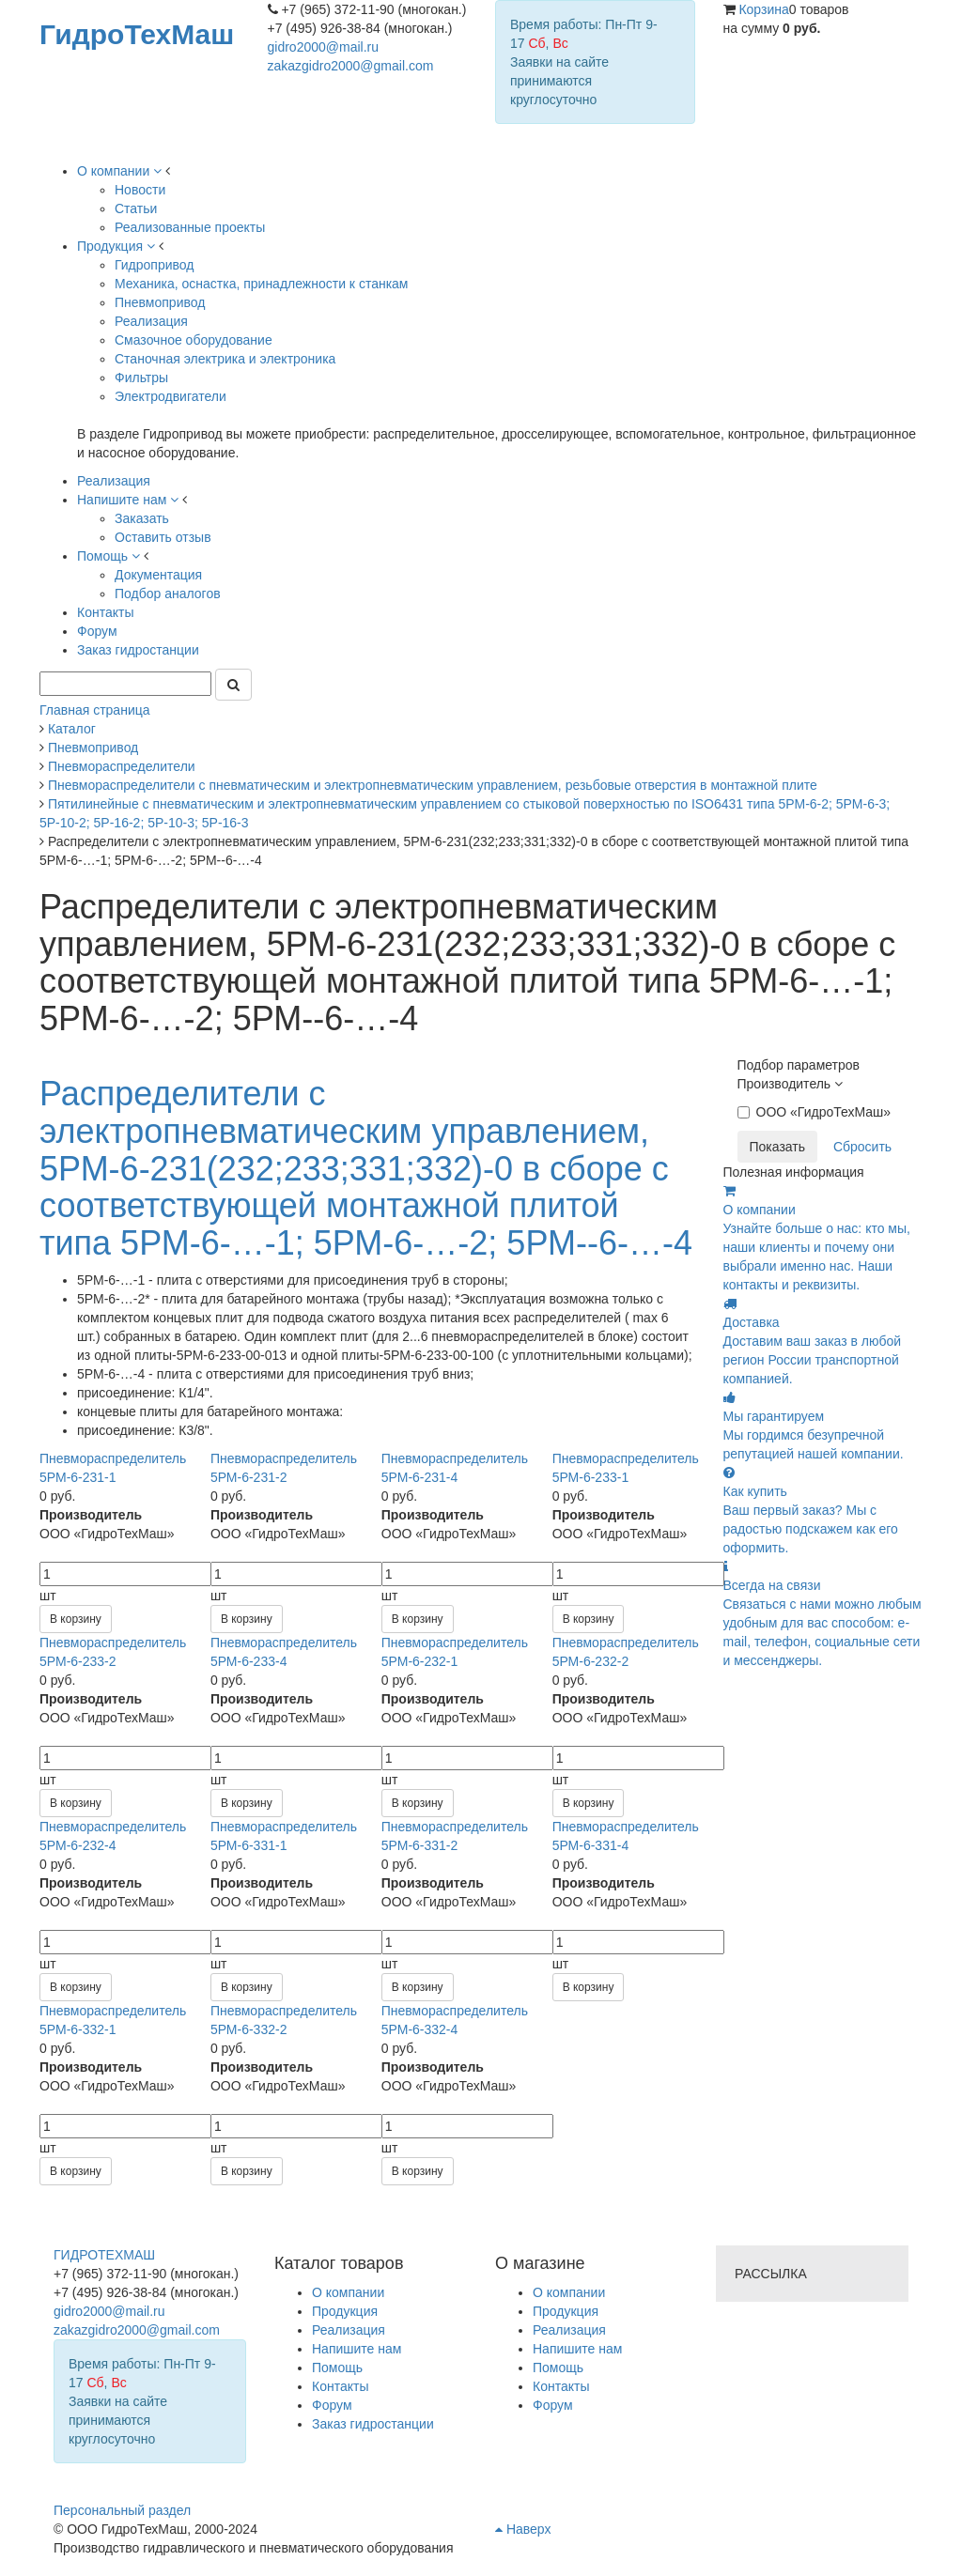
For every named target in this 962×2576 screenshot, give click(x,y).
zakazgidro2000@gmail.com (351, 65)
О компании (569, 2292)
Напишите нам (577, 2348)
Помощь (558, 2367)
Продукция (565, 2311)
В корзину (75, 1619)
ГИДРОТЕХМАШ (104, 2254)
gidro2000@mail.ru (324, 46)
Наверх (523, 2529)
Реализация (569, 2329)
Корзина (763, 9)
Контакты (561, 2386)
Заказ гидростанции (373, 2423)
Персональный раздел (122, 2510)
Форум (553, 2405)
